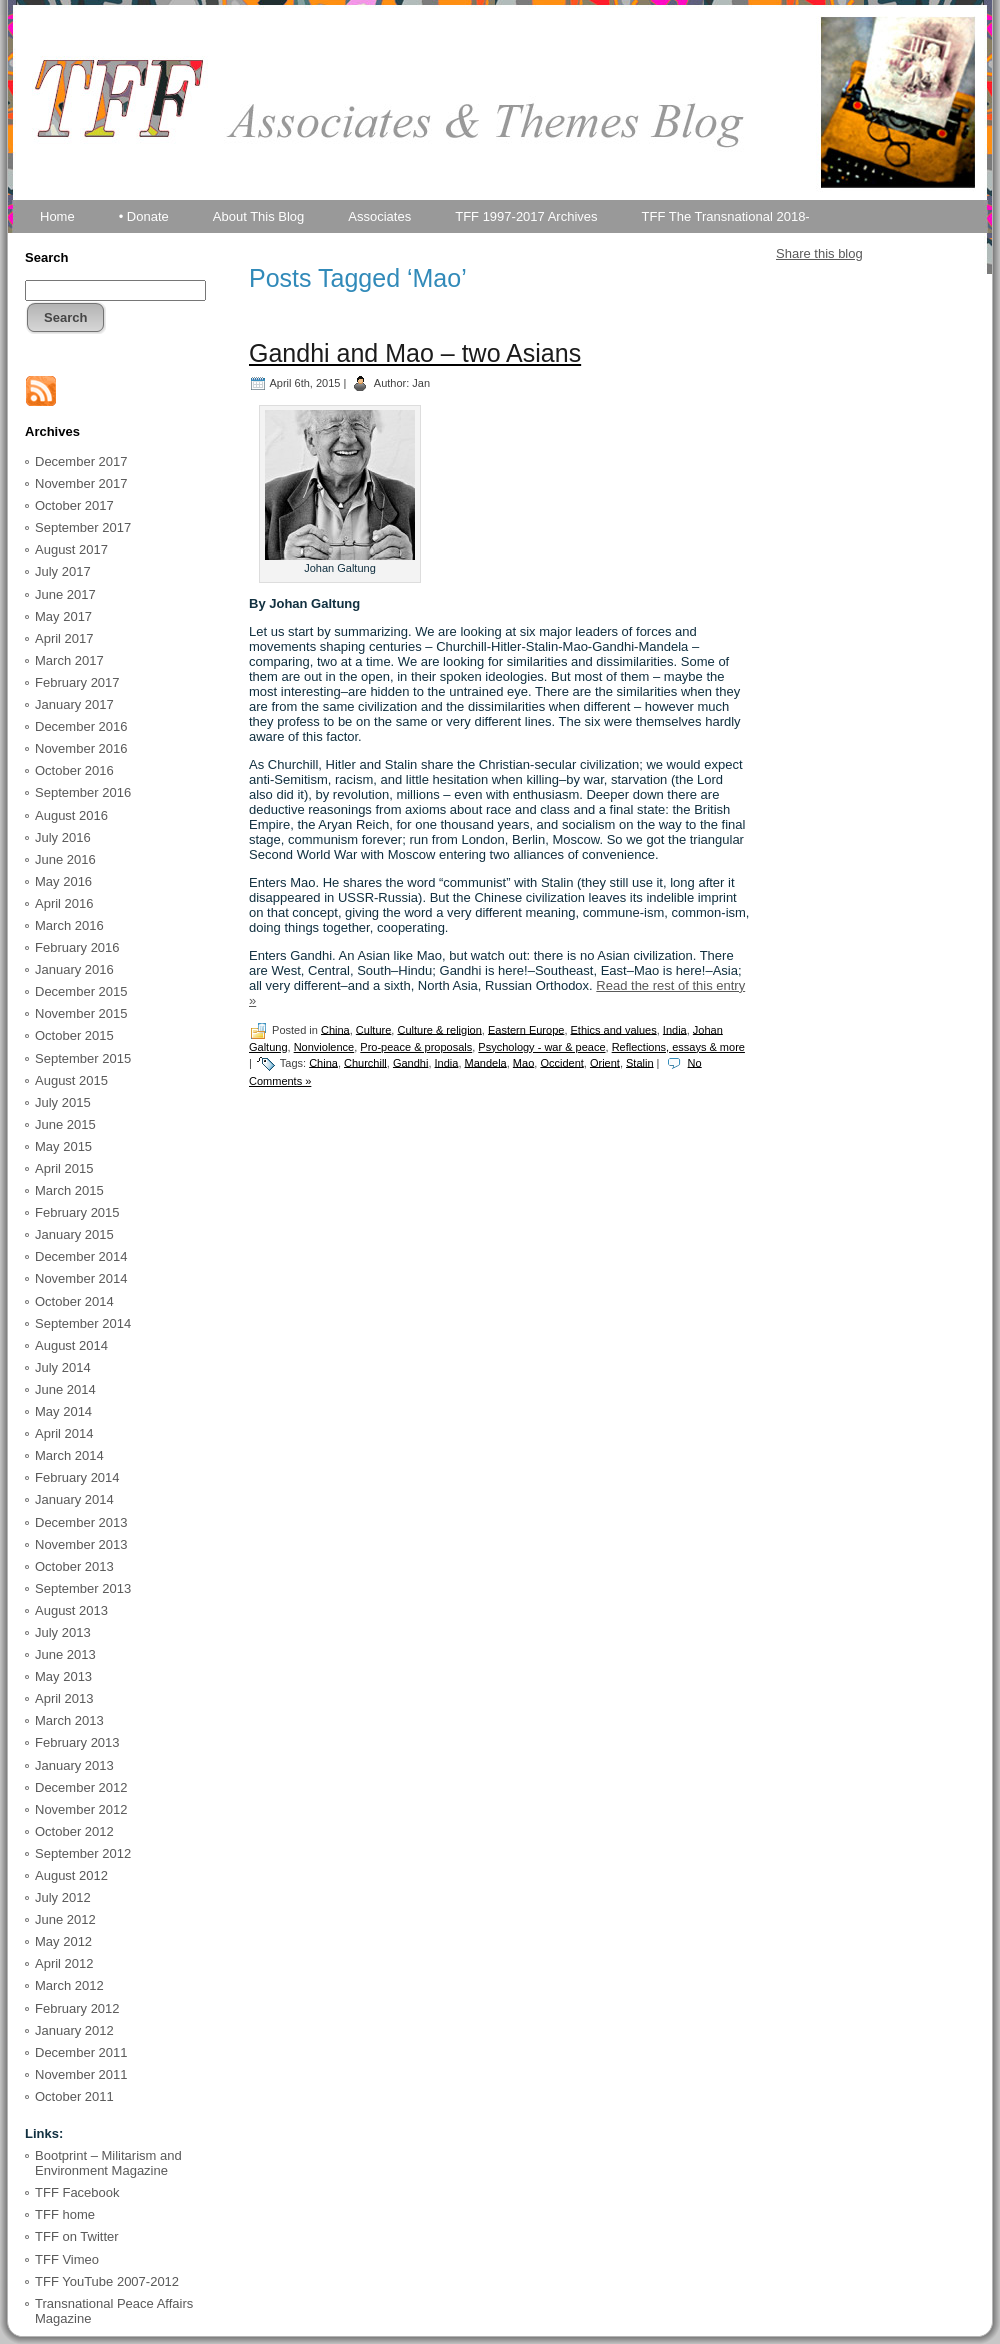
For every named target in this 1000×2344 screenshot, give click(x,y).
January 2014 (74, 1499)
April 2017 (64, 638)
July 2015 (63, 1102)
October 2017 (74, 505)
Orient (605, 1062)
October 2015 (74, 1035)
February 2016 (77, 947)
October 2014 (74, 1301)
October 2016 (74, 770)
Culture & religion (439, 1029)
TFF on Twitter (77, 2236)
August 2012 (71, 1875)
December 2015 (81, 991)
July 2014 (63, 1367)
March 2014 (69, 1455)
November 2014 (81, 1278)
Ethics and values (614, 1029)
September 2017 (83, 527)
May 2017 (63, 616)
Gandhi (410, 1062)
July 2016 (63, 837)
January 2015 (74, 1234)
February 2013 (77, 1742)
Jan (421, 382)
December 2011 (81, 2052)
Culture (373, 1029)
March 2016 (69, 925)
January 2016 (74, 969)
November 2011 (81, 2074)
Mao (523, 1062)
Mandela (486, 1062)
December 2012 (81, 1787)
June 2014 (65, 1389)
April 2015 (64, 1168)
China (335, 1029)
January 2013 (74, 1765)
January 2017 (74, 704)
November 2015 (81, 1013)
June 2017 (65, 594)
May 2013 (63, 1676)
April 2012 (64, 1963)
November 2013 (81, 1544)
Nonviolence (324, 1047)
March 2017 (69, 660)
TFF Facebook (77, 2192)
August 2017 (71, 549)
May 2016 (63, 881)
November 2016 (81, 748)
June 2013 (65, 1654)
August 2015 (71, 1080)
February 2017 (77, 682)
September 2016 (83, 792)
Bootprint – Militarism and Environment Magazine (108, 2163)
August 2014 (71, 1345)
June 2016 (65, 859)
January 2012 (74, 2030)
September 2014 (83, 1323)
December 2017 (81, 461)
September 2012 (83, 1853)
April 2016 (64, 903)
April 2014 (64, 1433)
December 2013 (81, 1522)
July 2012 (63, 1897)
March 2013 (69, 1720)
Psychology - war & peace (541, 1047)
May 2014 (63, 1411)
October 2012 (74, 1831)
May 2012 (63, 1941)
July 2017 (63, 571)
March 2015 (69, 1190)
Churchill (365, 1062)
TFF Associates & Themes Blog (499, 178)
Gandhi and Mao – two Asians (415, 353)
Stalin (640, 1062)
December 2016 (81, 726)
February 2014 (77, 1477)
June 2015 (65, 1124)
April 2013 (64, 1698)
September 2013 (83, 1588)
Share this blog (819, 253)
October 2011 (74, 2096)
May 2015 (63, 1146)
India (675, 1029)
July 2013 (63, 1632)
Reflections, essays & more (678, 1047)
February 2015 (77, 1212)
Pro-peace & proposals (416, 1047)
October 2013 (74, 1566)
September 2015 (83, 1058)
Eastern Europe (526, 1029)
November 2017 (81, 483)
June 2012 (65, 1919)
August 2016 (71, 815)
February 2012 (77, 2008)
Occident (561, 1062)
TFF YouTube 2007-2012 (107, 2281)
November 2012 (81, 1809)
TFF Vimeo (67, 2259)
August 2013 (71, 1610)
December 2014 (81, 1256)
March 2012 (69, 1985)
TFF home (65, 2214)
